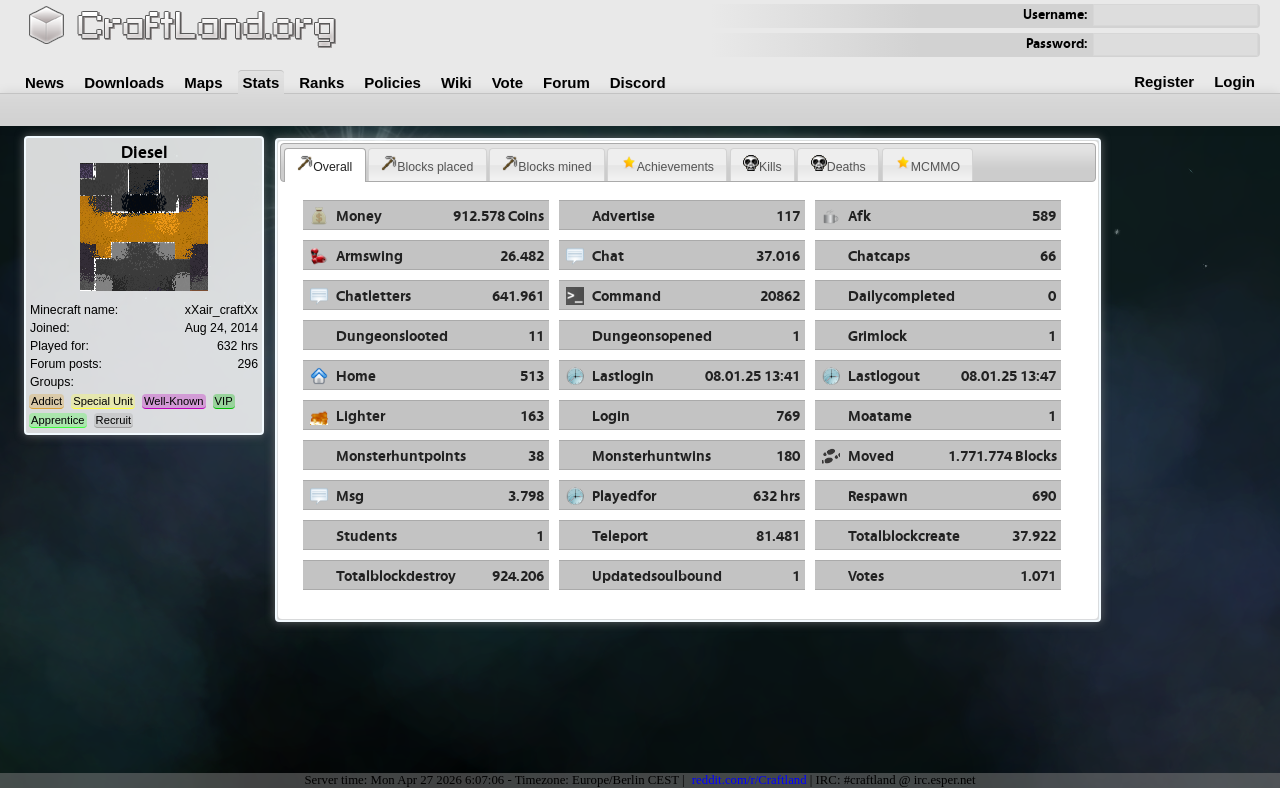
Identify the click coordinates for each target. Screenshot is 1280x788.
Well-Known (173, 401)
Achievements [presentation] (667, 164)
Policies (392, 82)
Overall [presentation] (324, 164)
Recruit (113, 420)
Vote (507, 82)
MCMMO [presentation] (927, 164)
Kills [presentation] (762, 164)
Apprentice (58, 420)
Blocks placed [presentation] (427, 164)
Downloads (124, 82)
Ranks (321, 82)
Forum (566, 82)
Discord (638, 82)
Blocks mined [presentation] (546, 164)
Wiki (456, 82)
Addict (46, 401)
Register (1164, 81)
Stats (261, 82)
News (44, 82)
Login (1234, 81)
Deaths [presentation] (838, 164)
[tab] (325, 165)
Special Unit (103, 401)
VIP (224, 401)
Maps (203, 82)
